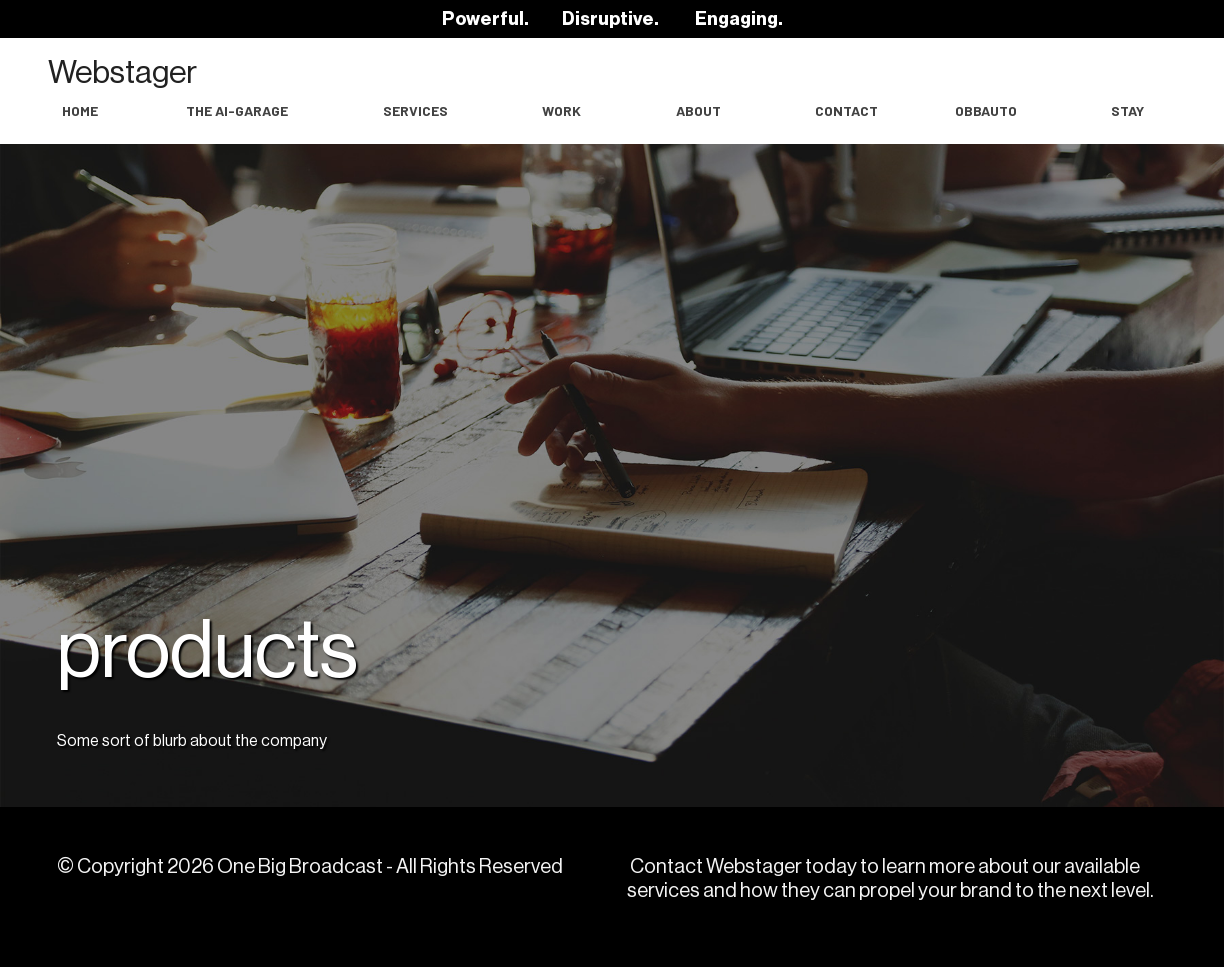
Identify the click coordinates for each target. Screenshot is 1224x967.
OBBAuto (986, 110)
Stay (1127, 110)
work (561, 110)
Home (80, 110)
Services (415, 110)
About (698, 110)
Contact (846, 110)
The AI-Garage (237, 110)
